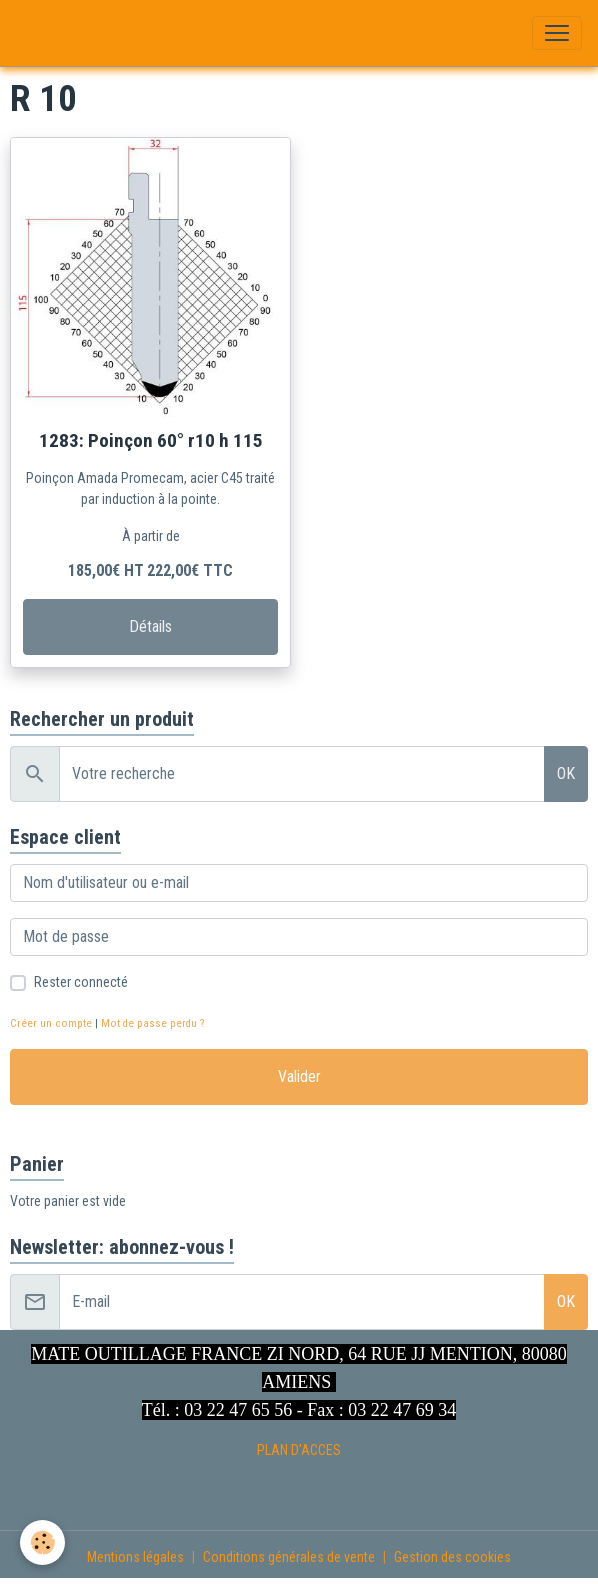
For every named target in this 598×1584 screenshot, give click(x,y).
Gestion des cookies (452, 1557)
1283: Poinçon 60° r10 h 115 (151, 440)
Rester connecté (81, 982)
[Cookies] (42, 1542)
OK (566, 773)
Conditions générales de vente (289, 1557)
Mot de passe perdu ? (152, 1023)
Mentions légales (135, 1557)
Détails (150, 626)
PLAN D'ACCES (299, 1450)
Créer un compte (51, 1023)
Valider (299, 1076)
